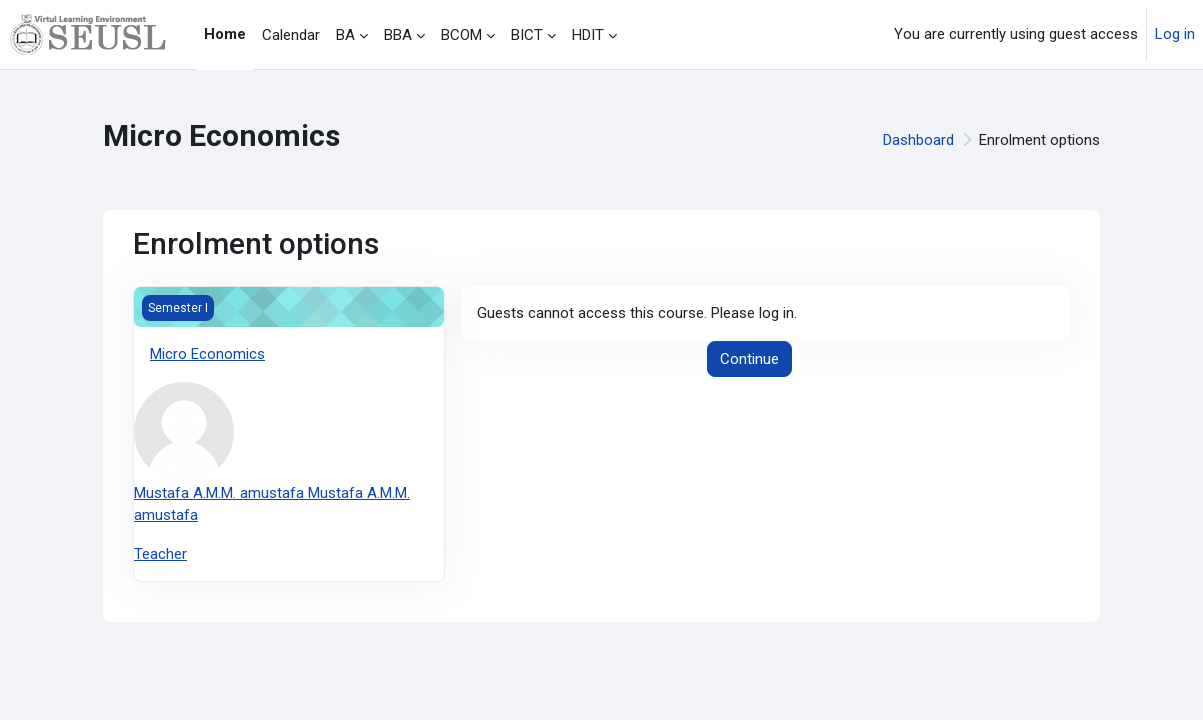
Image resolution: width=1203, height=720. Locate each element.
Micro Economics (207, 354)
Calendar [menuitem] (291, 35)
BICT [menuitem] (527, 35)
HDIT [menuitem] (588, 35)
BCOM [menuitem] (461, 35)
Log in (1175, 34)
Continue (749, 359)
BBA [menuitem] (398, 35)
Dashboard (918, 140)
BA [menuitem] (345, 35)
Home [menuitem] (225, 34)
